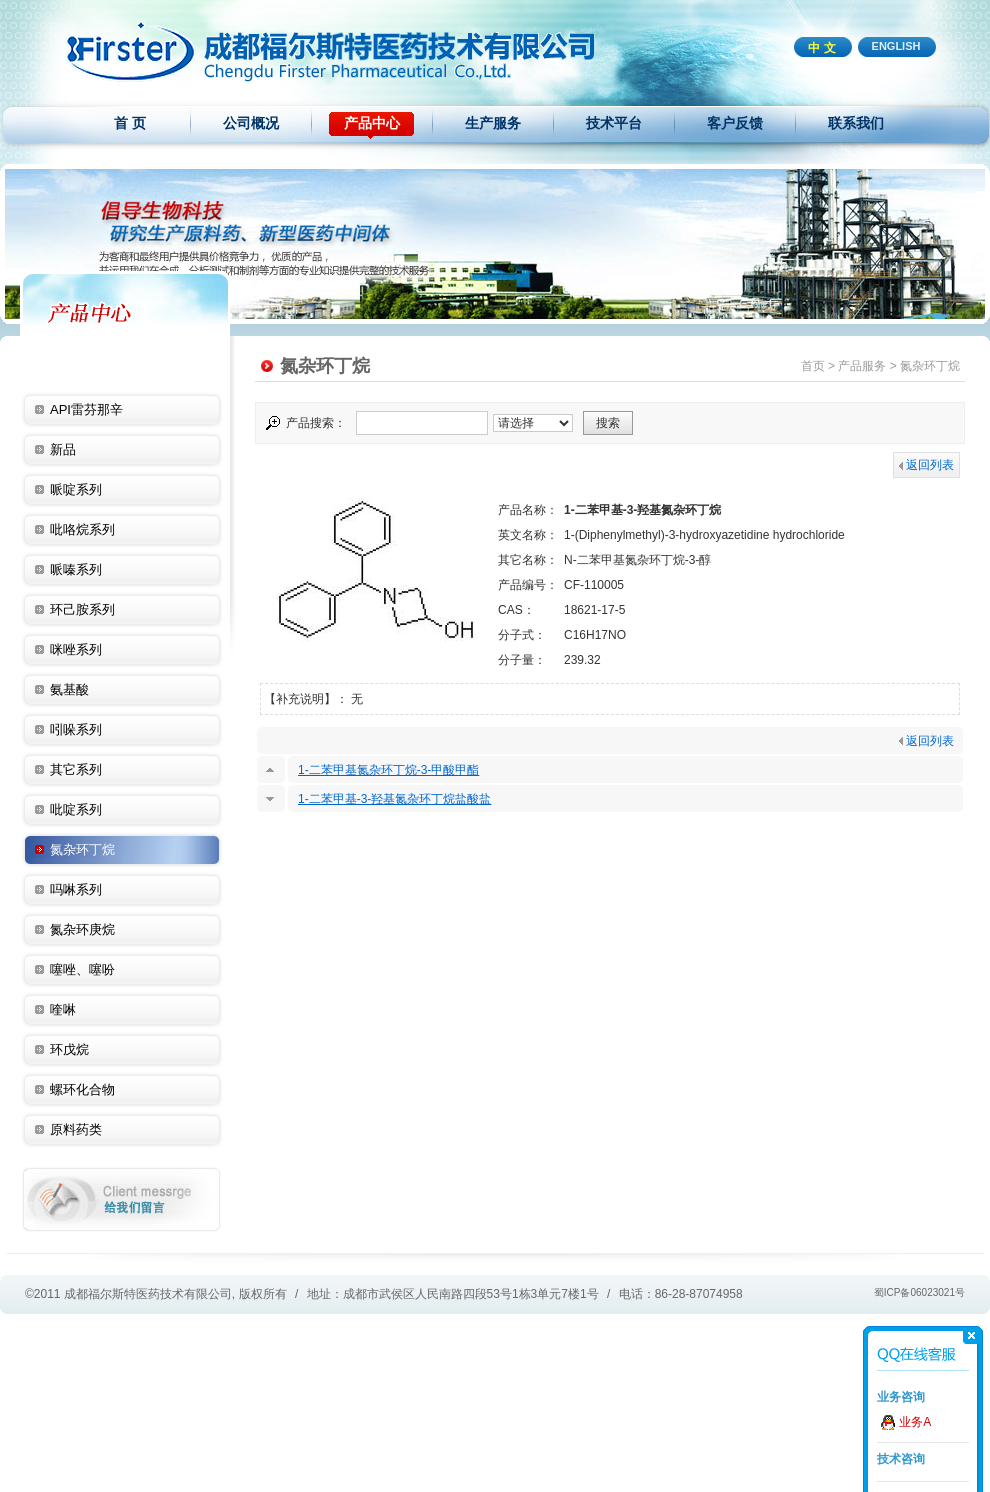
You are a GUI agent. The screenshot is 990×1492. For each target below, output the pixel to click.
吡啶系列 (76, 809)
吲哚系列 (76, 729)
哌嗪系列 (76, 569)
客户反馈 (735, 123)
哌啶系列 (76, 489)
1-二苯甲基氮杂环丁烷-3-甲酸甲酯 (388, 770)
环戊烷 (69, 1049)
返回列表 (926, 465)
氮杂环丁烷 (82, 849)
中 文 (821, 48)
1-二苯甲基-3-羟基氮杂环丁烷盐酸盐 (394, 799)
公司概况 (251, 123)
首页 (813, 366)
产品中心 (372, 123)
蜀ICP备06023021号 (919, 1292)
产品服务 (862, 366)
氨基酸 (69, 689)
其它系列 (76, 769)
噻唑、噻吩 (82, 969)
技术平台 (614, 123)
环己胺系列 (82, 609)
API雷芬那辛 (86, 409)
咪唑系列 (76, 649)
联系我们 (856, 123)
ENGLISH (896, 46)
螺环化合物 (82, 1089)
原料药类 (76, 1129)
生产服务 (493, 123)
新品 (63, 449)
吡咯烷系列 (82, 529)
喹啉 (63, 1009)
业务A (915, 1422)
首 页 (130, 123)
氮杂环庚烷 (82, 929)
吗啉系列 (76, 889)
